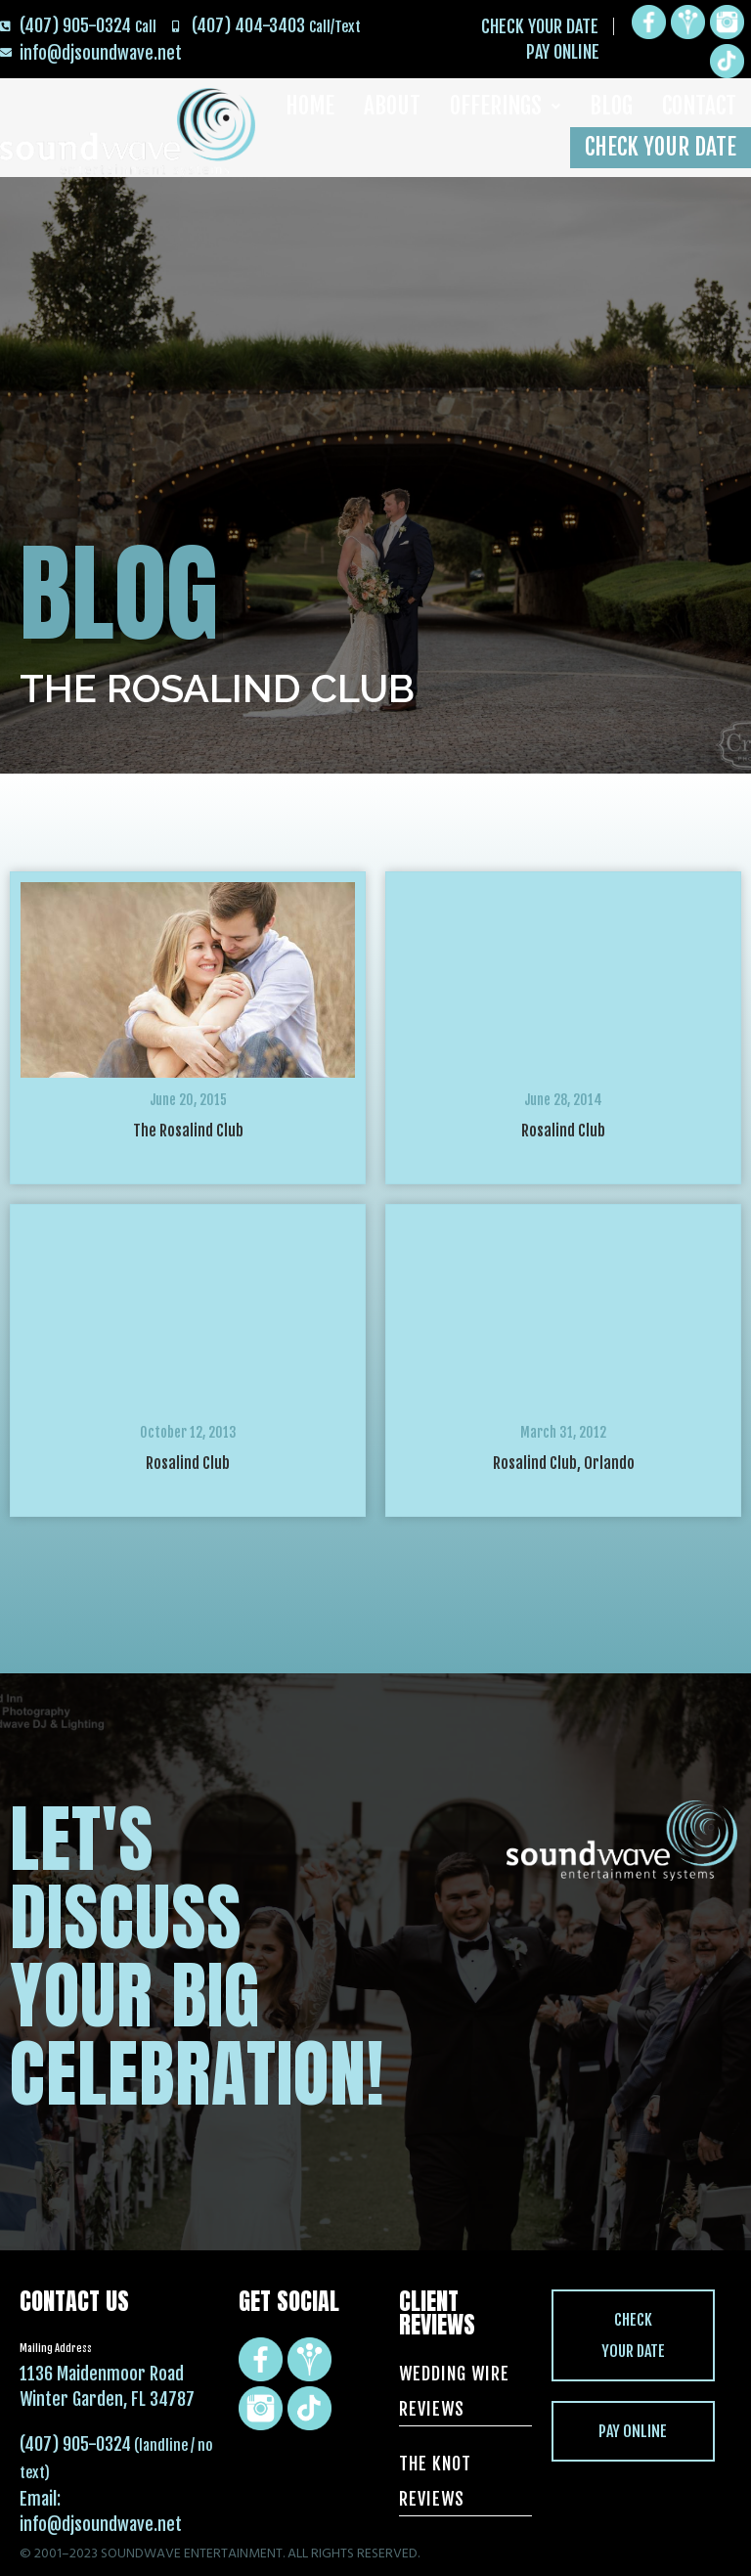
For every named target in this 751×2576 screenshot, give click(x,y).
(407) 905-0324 (75, 2444)
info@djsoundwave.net (101, 2524)
